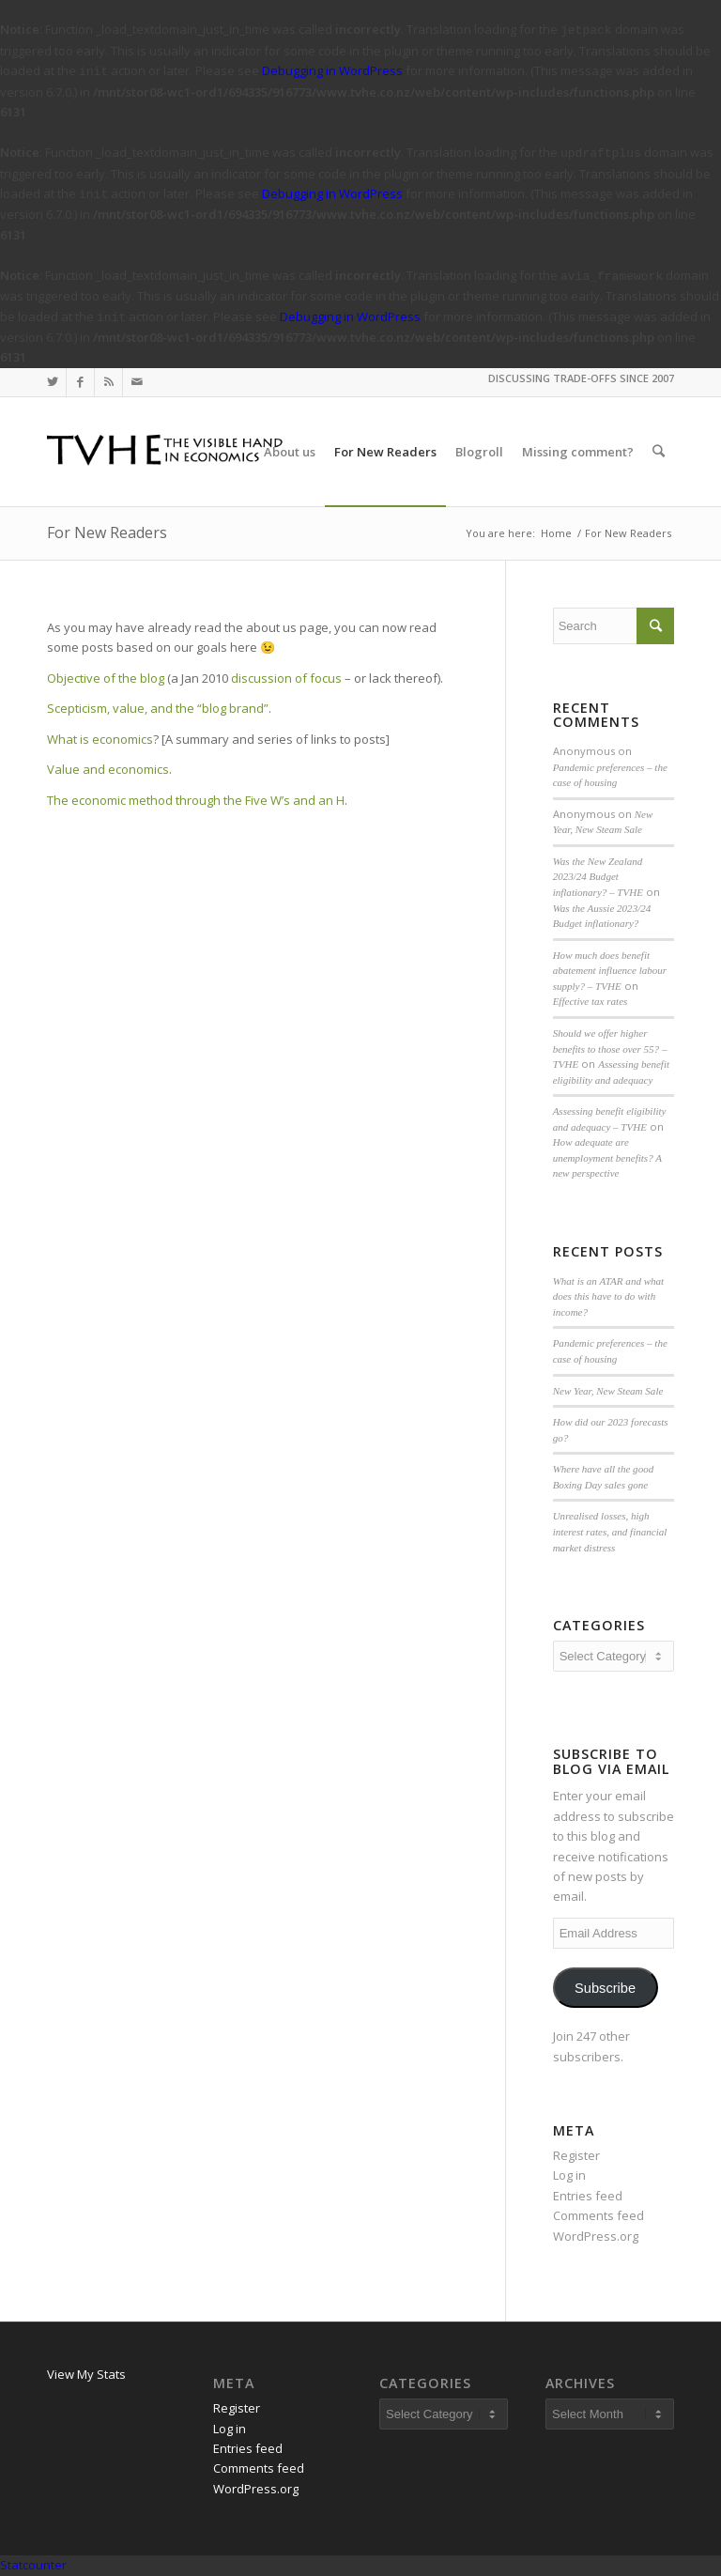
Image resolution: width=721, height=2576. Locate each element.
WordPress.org (595, 2236)
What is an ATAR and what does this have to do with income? (609, 1296)
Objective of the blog (105, 678)
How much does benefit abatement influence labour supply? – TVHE (610, 970)
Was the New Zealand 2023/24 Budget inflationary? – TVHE (598, 877)
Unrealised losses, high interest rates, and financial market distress (610, 1531)
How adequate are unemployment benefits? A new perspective (607, 1157)
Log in (569, 2175)
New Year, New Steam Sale (608, 1390)
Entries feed (587, 2195)
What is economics (100, 739)
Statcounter (33, 2564)
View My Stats (86, 2374)
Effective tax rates (590, 1001)
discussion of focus (286, 678)
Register (576, 2155)
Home (556, 533)
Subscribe (605, 1988)
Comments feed (598, 2215)
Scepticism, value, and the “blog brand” (157, 708)
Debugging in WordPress (332, 70)
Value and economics (108, 769)
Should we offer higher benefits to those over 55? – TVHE (610, 1048)
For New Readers (107, 532)
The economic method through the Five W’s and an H (196, 800)
